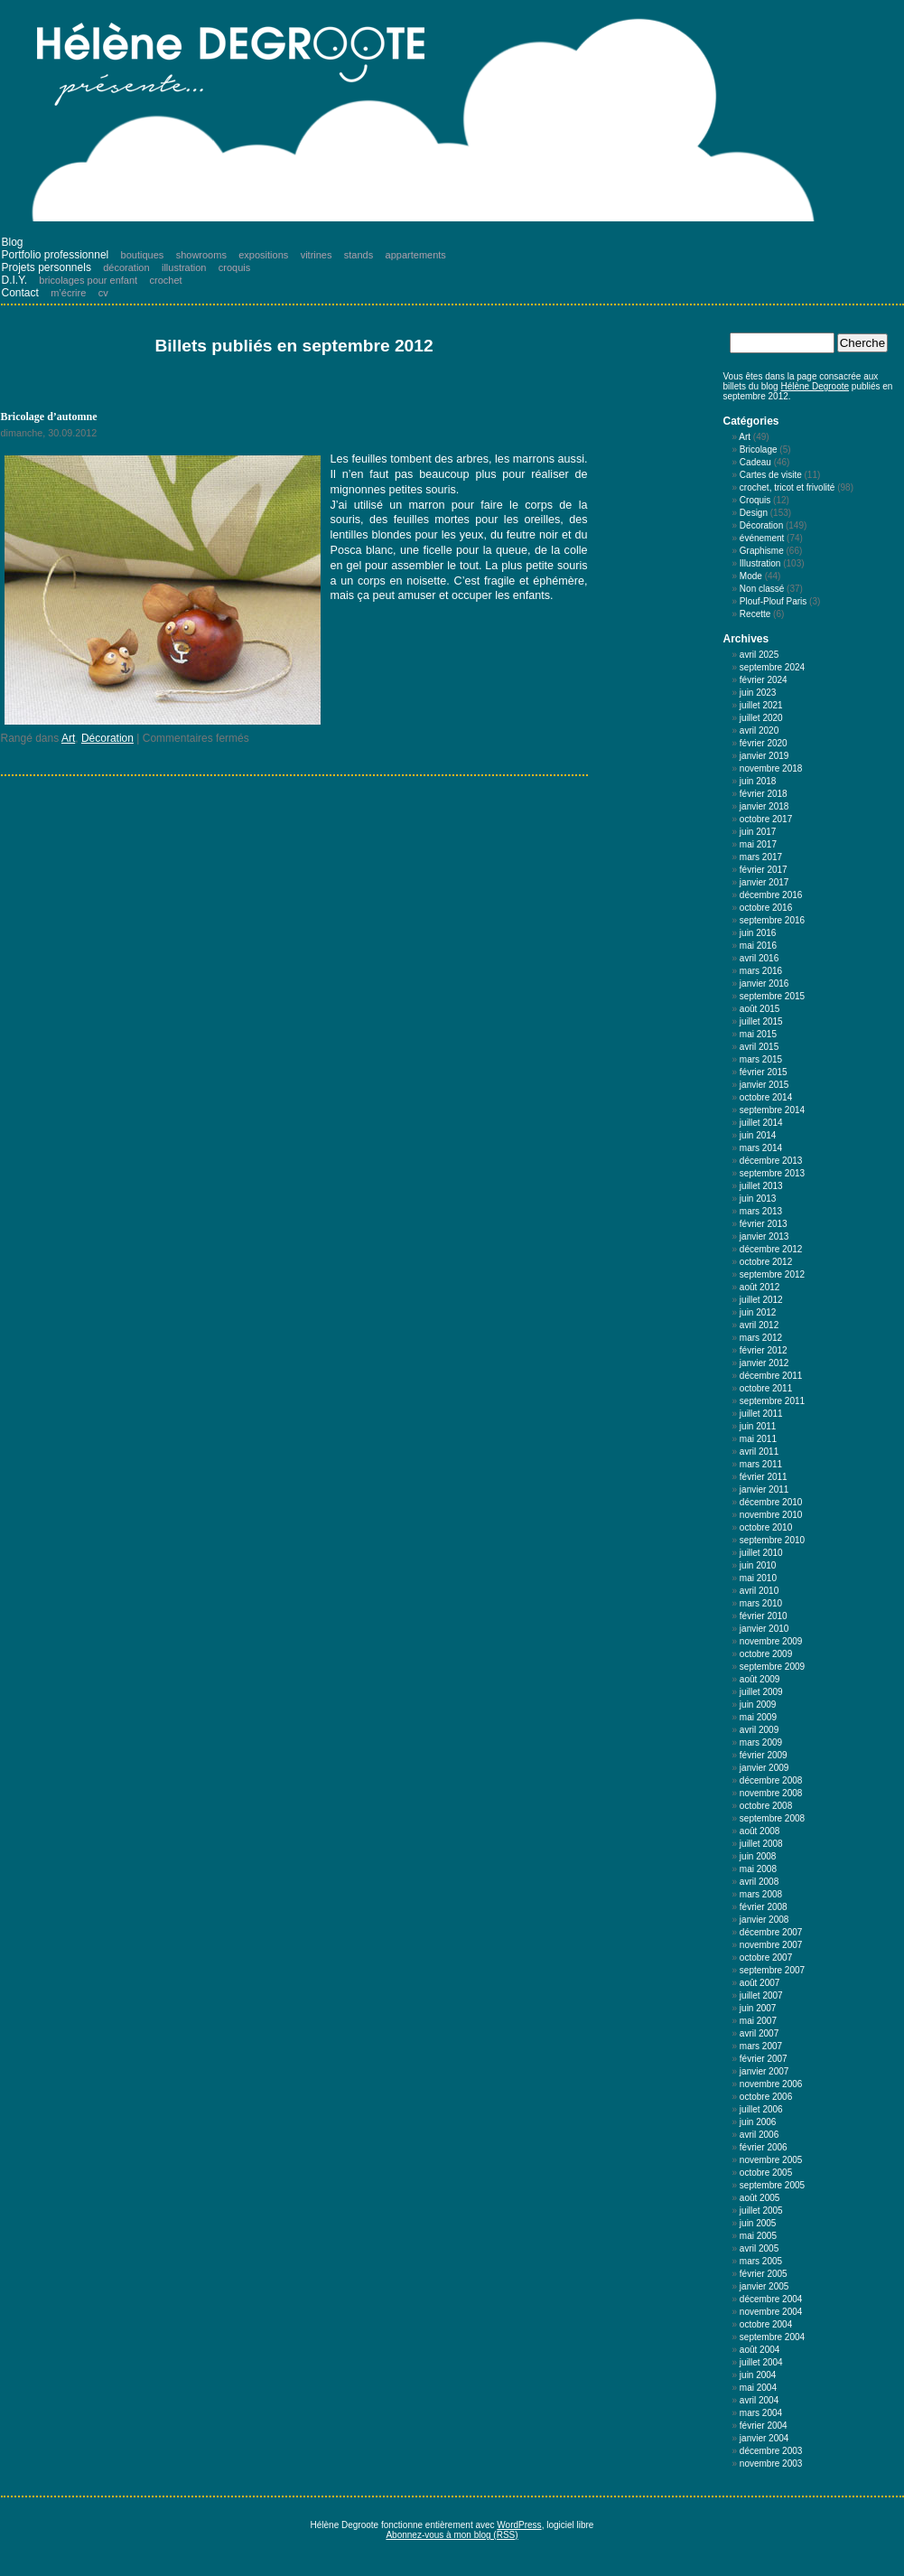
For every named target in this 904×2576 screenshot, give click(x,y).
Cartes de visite (771, 475)
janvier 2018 (764, 806)
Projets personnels (46, 267)
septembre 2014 (772, 1110)
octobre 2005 (766, 2173)
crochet (166, 280)
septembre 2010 (772, 1540)
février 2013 (764, 1224)
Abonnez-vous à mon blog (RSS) (451, 2535)
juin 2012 (758, 1312)
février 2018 (764, 794)
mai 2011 (758, 1439)
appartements (416, 254)
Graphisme (762, 551)
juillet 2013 (761, 1186)
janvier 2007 (764, 2071)
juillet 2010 (761, 1553)
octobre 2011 (766, 1388)
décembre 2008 (771, 1780)
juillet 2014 (761, 1123)
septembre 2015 (772, 996)
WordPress (519, 2525)
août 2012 (760, 1287)
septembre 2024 (772, 667)
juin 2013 (758, 1199)
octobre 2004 (766, 2324)
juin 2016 (758, 933)
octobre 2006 (766, 2097)
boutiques (142, 254)
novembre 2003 (771, 2463)
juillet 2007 (761, 1995)
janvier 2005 (764, 2286)
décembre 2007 (771, 1932)
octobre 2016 (766, 908)
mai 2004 (758, 2388)
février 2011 (764, 1477)
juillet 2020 (761, 718)
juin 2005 (758, 2223)
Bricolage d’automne (49, 416)
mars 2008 (761, 1894)
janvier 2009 (764, 1768)
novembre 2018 (771, 768)
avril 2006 (759, 2135)
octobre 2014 (766, 1097)
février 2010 (764, 1616)
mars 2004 (761, 2413)
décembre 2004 (771, 2299)
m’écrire (68, 292)
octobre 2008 (766, 1806)
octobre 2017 (766, 819)
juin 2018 (758, 781)
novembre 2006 (771, 2084)
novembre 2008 (771, 1793)
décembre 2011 (771, 1376)
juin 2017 (758, 832)
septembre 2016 (772, 920)
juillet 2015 (761, 1021)
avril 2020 (759, 730)
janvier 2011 (764, 1489)
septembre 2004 (772, 2337)
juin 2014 (758, 1135)
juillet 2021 (761, 705)
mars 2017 (761, 857)
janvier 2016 (764, 983)
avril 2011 (759, 1452)
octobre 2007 (766, 1957)
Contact (20, 292)
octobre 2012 (766, 1262)
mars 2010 (761, 1603)
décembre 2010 (771, 1502)
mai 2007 (758, 2021)
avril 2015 (759, 1047)
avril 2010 (759, 1591)
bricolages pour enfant (88, 280)
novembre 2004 (771, 2312)
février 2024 (764, 680)
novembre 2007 (771, 1945)
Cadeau (755, 462)
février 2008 (764, 1907)
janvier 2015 (764, 1085)
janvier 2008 (764, 1920)
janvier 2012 (764, 1363)
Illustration (760, 563)
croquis (234, 267)
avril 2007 (759, 2033)
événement (762, 538)
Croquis (755, 500)
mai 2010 (758, 1578)
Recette (755, 614)
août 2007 (760, 1983)
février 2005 (764, 2274)
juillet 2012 (761, 1300)
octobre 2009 (766, 1654)
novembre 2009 (771, 1641)
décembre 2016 (771, 895)
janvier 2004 (764, 2438)
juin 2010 (758, 1565)
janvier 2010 (764, 1629)
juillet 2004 (761, 2362)
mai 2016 (758, 946)
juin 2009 (758, 1705)
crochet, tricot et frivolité (787, 487)
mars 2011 (761, 1464)
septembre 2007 (772, 1970)
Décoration (107, 738)
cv (103, 292)
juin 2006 (758, 2122)
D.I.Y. (14, 280)
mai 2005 (758, 2236)
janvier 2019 (764, 756)
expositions (263, 254)
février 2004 (764, 2426)
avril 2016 (759, 958)
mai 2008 (758, 1869)
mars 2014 (761, 1148)
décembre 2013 (771, 1161)
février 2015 (764, 1072)
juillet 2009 (761, 1692)
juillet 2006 (761, 2109)
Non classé (762, 589)
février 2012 (764, 1350)
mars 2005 (761, 2261)
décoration (126, 267)
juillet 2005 (761, 2210)
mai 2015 (758, 1034)
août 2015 (760, 1009)
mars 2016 (761, 971)
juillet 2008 (761, 1844)
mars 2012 (761, 1338)
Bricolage (759, 449)
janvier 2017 (764, 882)
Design (754, 513)
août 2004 (760, 2350)
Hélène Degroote (814, 386)
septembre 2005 (772, 2185)
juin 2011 (758, 1426)
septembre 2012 (772, 1274)
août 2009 (760, 1679)
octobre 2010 (766, 1527)
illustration (184, 267)
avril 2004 (759, 2400)
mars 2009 (761, 1742)
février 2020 (764, 743)
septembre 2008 (772, 1818)
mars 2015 (761, 1059)
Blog (12, 242)
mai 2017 (758, 844)
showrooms (201, 254)
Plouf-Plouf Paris (773, 601)
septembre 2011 (772, 1401)
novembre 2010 (771, 1515)
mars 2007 (761, 2046)
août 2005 (760, 2198)
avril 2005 (759, 2248)
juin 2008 (758, 1856)
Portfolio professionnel (55, 254)
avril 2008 (759, 1882)
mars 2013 (761, 1211)
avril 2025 (759, 655)
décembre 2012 (771, 1249)
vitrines (316, 254)
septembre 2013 (772, 1173)
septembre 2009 (772, 1667)
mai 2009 (758, 1717)
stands (358, 254)
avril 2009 (759, 1730)
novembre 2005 (771, 2160)
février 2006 (764, 2147)
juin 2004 (758, 2375)
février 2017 (764, 870)
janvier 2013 (764, 1236)
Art (68, 738)
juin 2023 (758, 693)
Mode (751, 576)
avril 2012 (759, 1325)
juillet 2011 (761, 1414)
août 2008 (760, 1831)
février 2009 (764, 1755)
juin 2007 (758, 2008)
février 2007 (764, 2059)
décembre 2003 (771, 2451)
